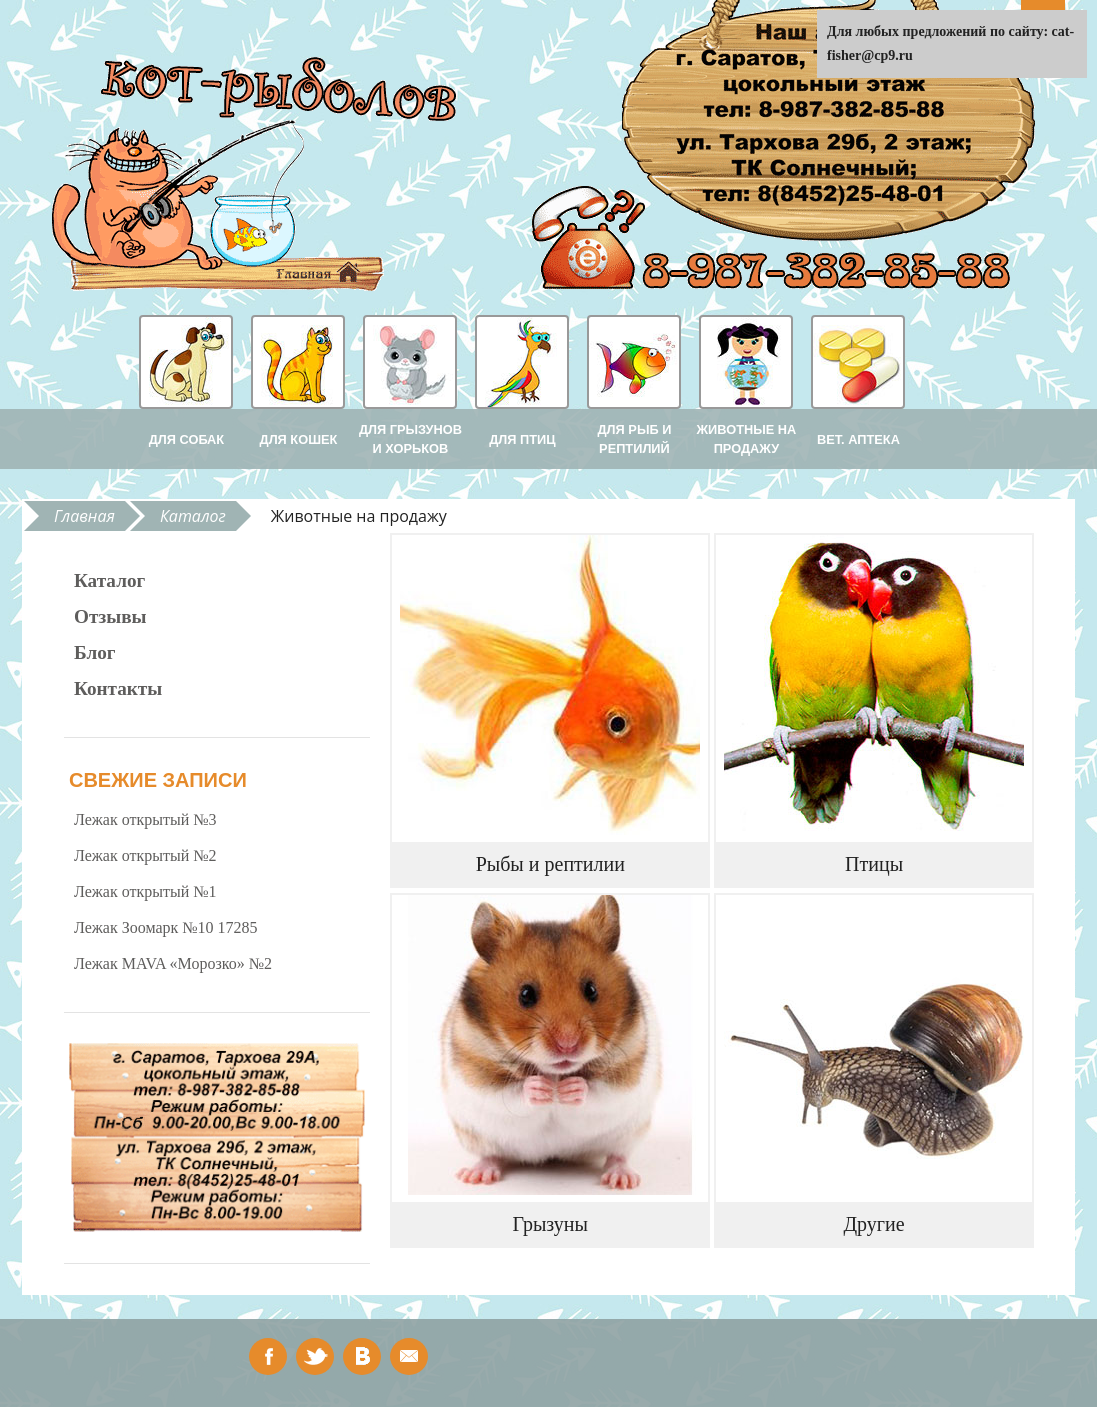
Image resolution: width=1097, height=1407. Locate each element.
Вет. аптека (858, 439)
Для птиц (522, 439)
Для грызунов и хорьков (410, 439)
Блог (95, 652)
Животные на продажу (747, 439)
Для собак (187, 439)
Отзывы (110, 616)
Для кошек (299, 439)
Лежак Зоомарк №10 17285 (166, 927)
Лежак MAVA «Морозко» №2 (173, 963)
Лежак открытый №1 (145, 891)
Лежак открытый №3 (145, 819)
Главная (84, 516)
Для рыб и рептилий (635, 439)
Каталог (193, 516)
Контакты (118, 688)
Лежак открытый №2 (145, 855)
